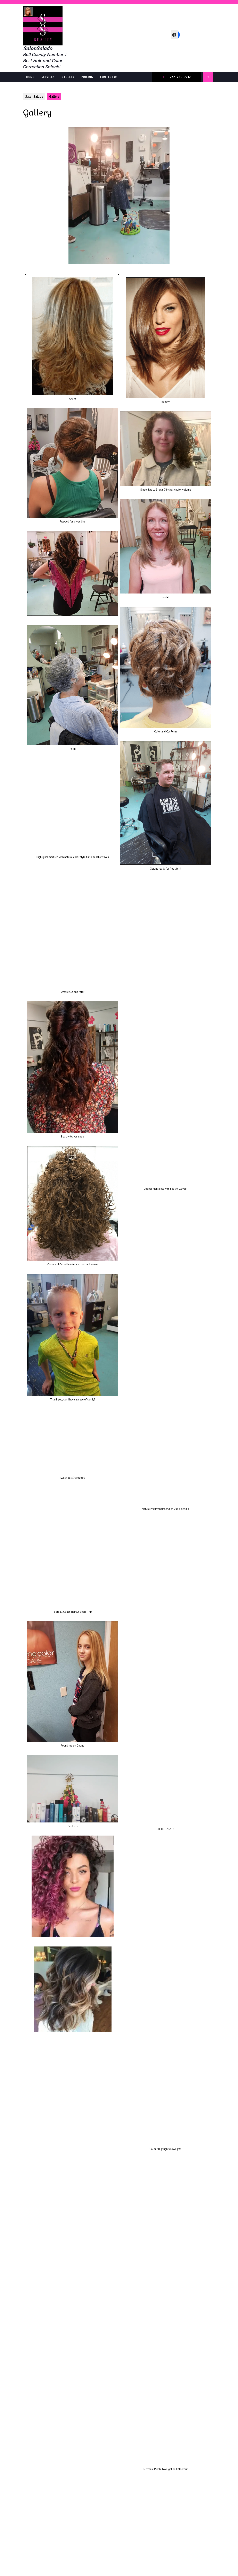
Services (48, 77)
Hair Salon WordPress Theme (106, 2177)
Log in (125, 2525)
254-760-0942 (180, 77)
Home (30, 77)
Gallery (68, 77)
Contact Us (109, 77)
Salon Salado (146, 2177)
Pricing (87, 77)
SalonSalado (37, 48)
